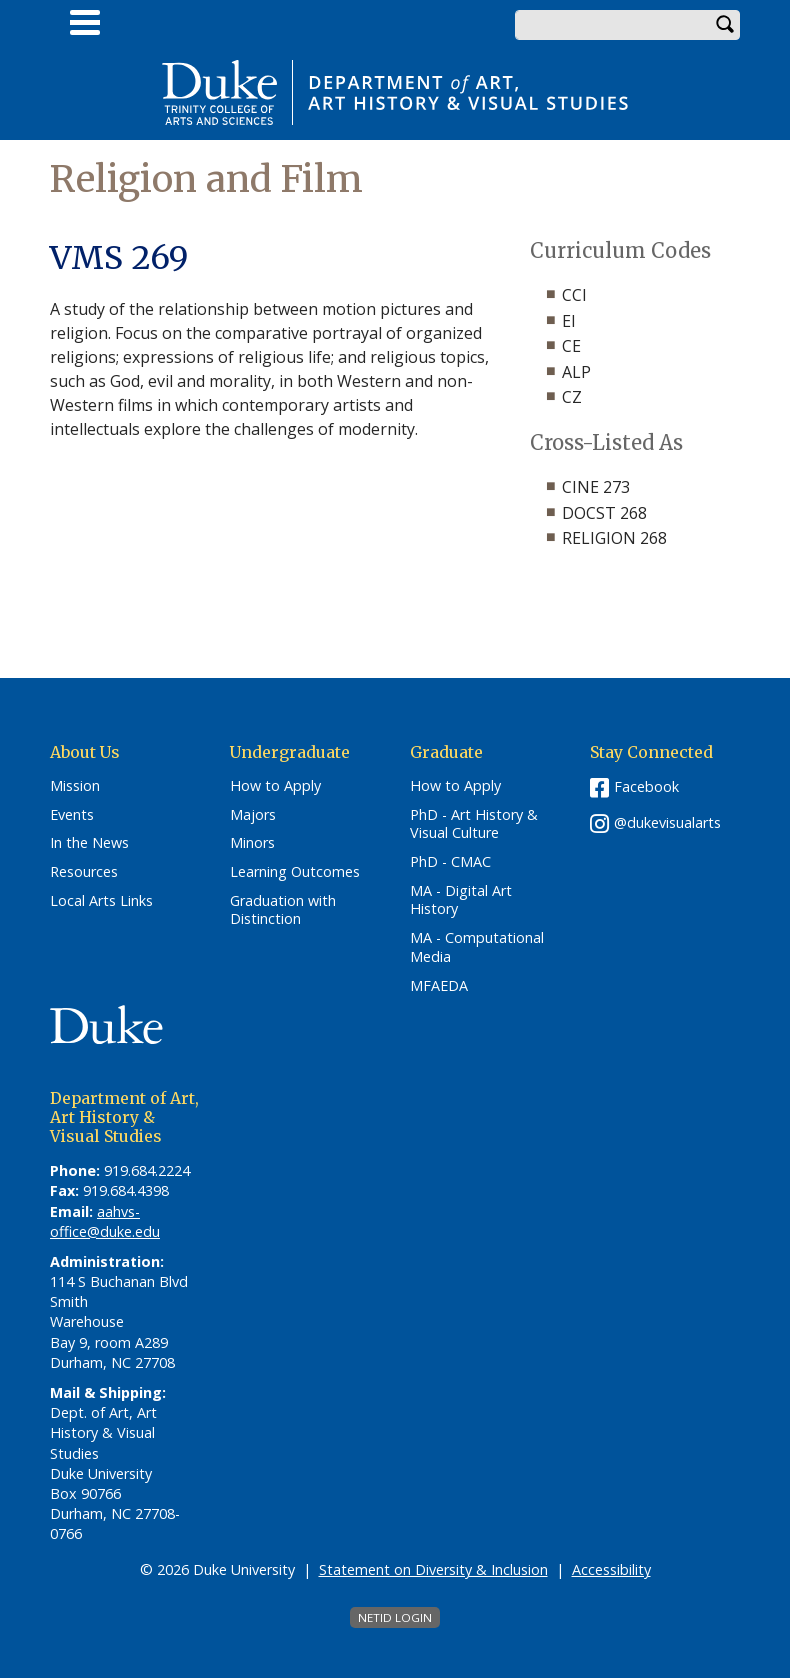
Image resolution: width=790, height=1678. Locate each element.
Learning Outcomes (295, 872)
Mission (75, 786)
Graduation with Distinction (283, 910)
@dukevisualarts (667, 822)
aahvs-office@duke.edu (105, 1221)
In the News (89, 843)
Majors (253, 815)
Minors (252, 843)
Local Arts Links (101, 901)
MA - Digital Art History (461, 900)
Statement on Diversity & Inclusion (433, 1569)
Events (72, 815)
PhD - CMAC (450, 862)
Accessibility (611, 1569)
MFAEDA (439, 986)
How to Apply (275, 786)
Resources (84, 872)
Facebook (646, 786)
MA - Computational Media (477, 947)
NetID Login (395, 1617)
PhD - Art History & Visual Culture (474, 824)
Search (725, 25)
